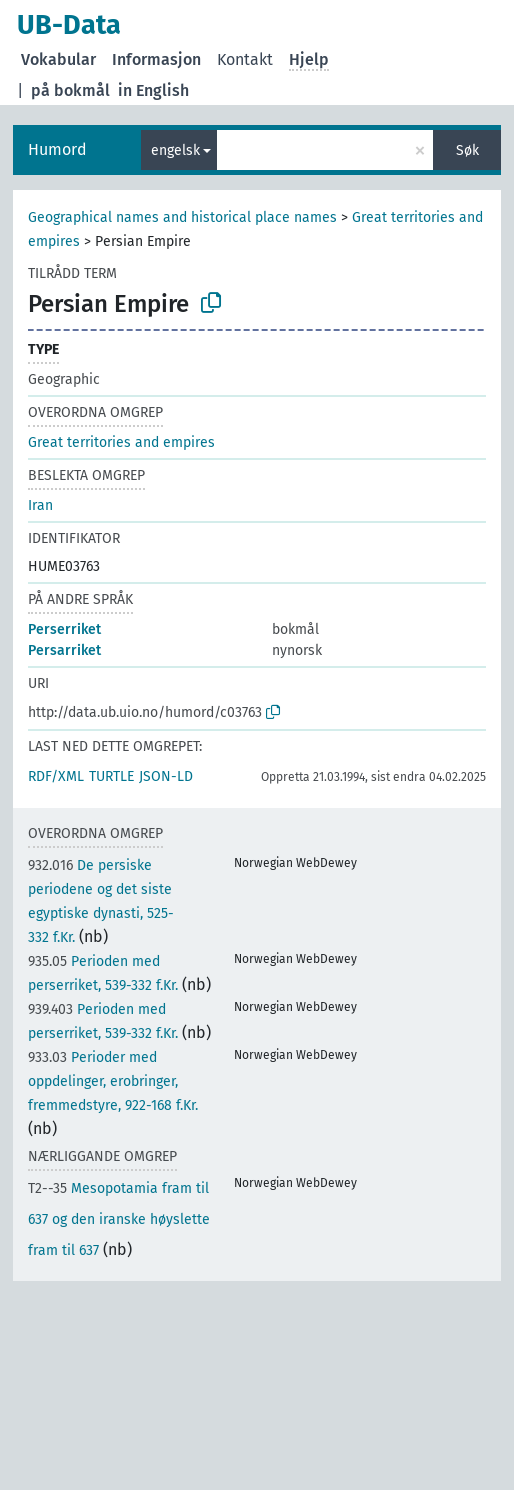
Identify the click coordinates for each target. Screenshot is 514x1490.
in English (153, 90)
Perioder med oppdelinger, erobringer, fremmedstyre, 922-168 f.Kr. (113, 1081)
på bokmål (70, 90)
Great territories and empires (121, 442)
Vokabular (58, 59)
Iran (40, 505)
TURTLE (111, 776)
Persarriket (64, 650)
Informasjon (156, 59)
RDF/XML (56, 776)
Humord (57, 149)
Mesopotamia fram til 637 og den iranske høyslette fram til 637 (119, 1219)
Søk (467, 150)
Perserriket (64, 629)
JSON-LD (166, 776)
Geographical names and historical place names (182, 217)
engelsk (175, 150)
